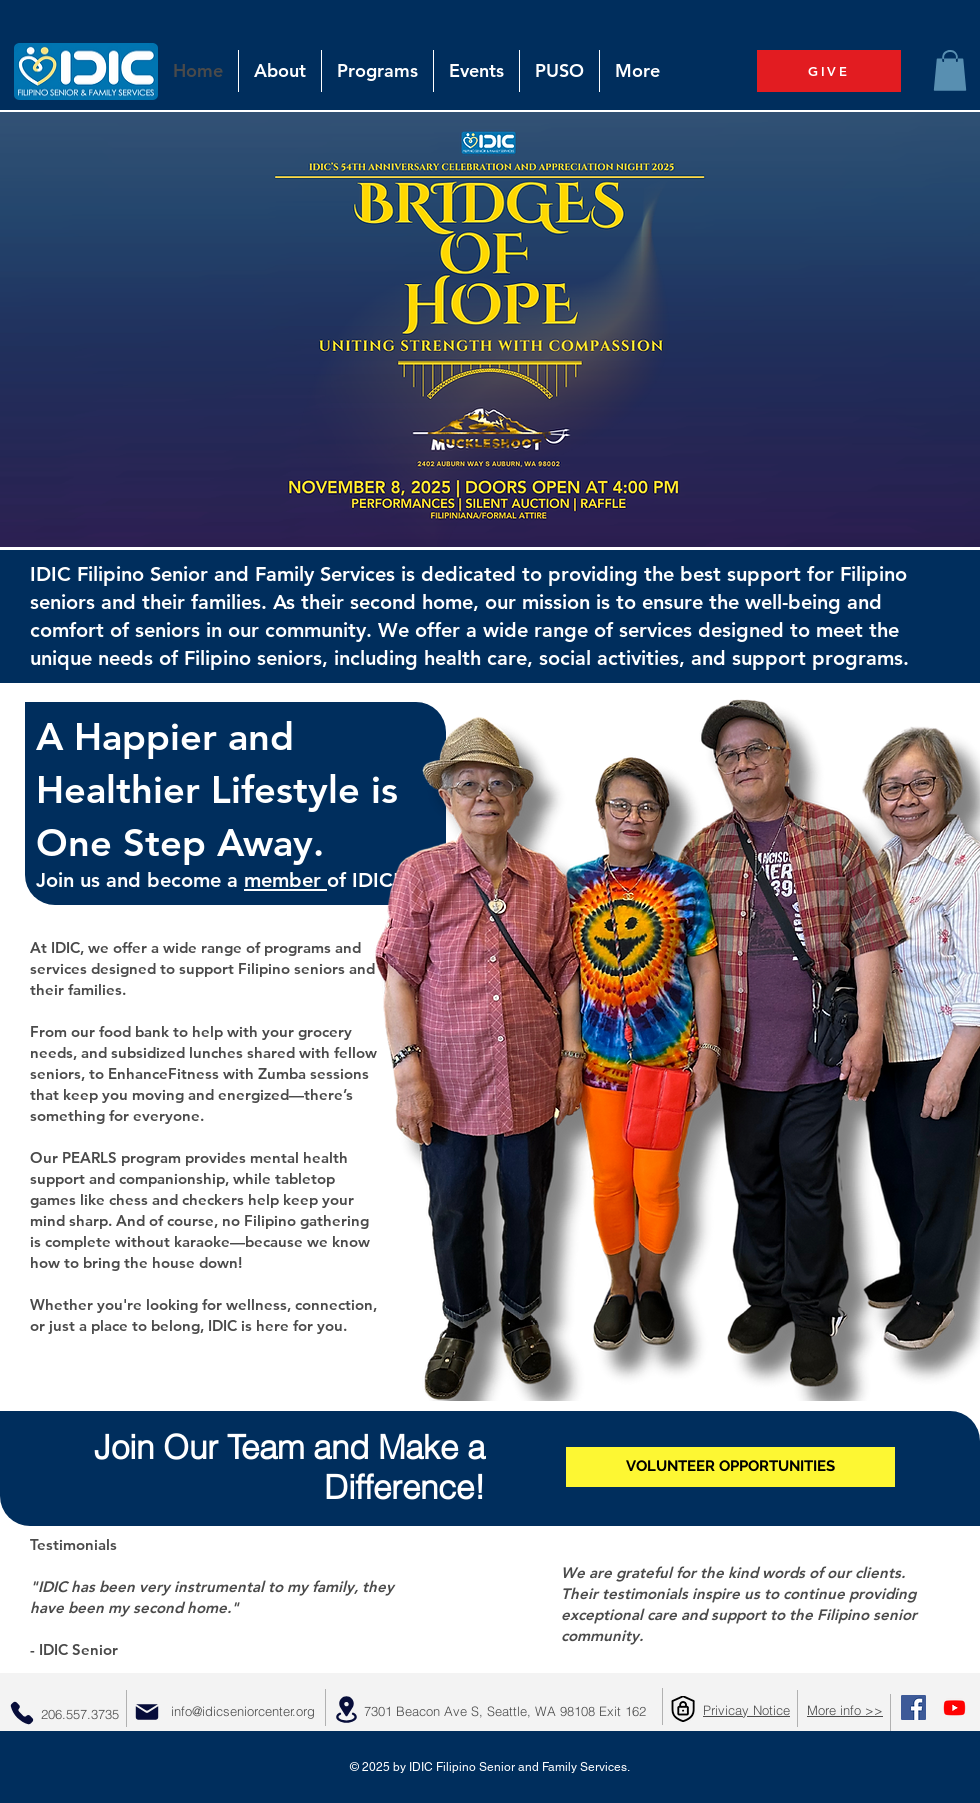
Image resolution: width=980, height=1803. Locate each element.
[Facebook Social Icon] (913, 1707)
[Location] (346, 1709)
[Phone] (22, 1713)
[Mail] (147, 1712)
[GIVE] (829, 71)
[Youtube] (954, 1707)
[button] (950, 70)
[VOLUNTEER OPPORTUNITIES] (730, 1467)
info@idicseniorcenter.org (243, 1711)
